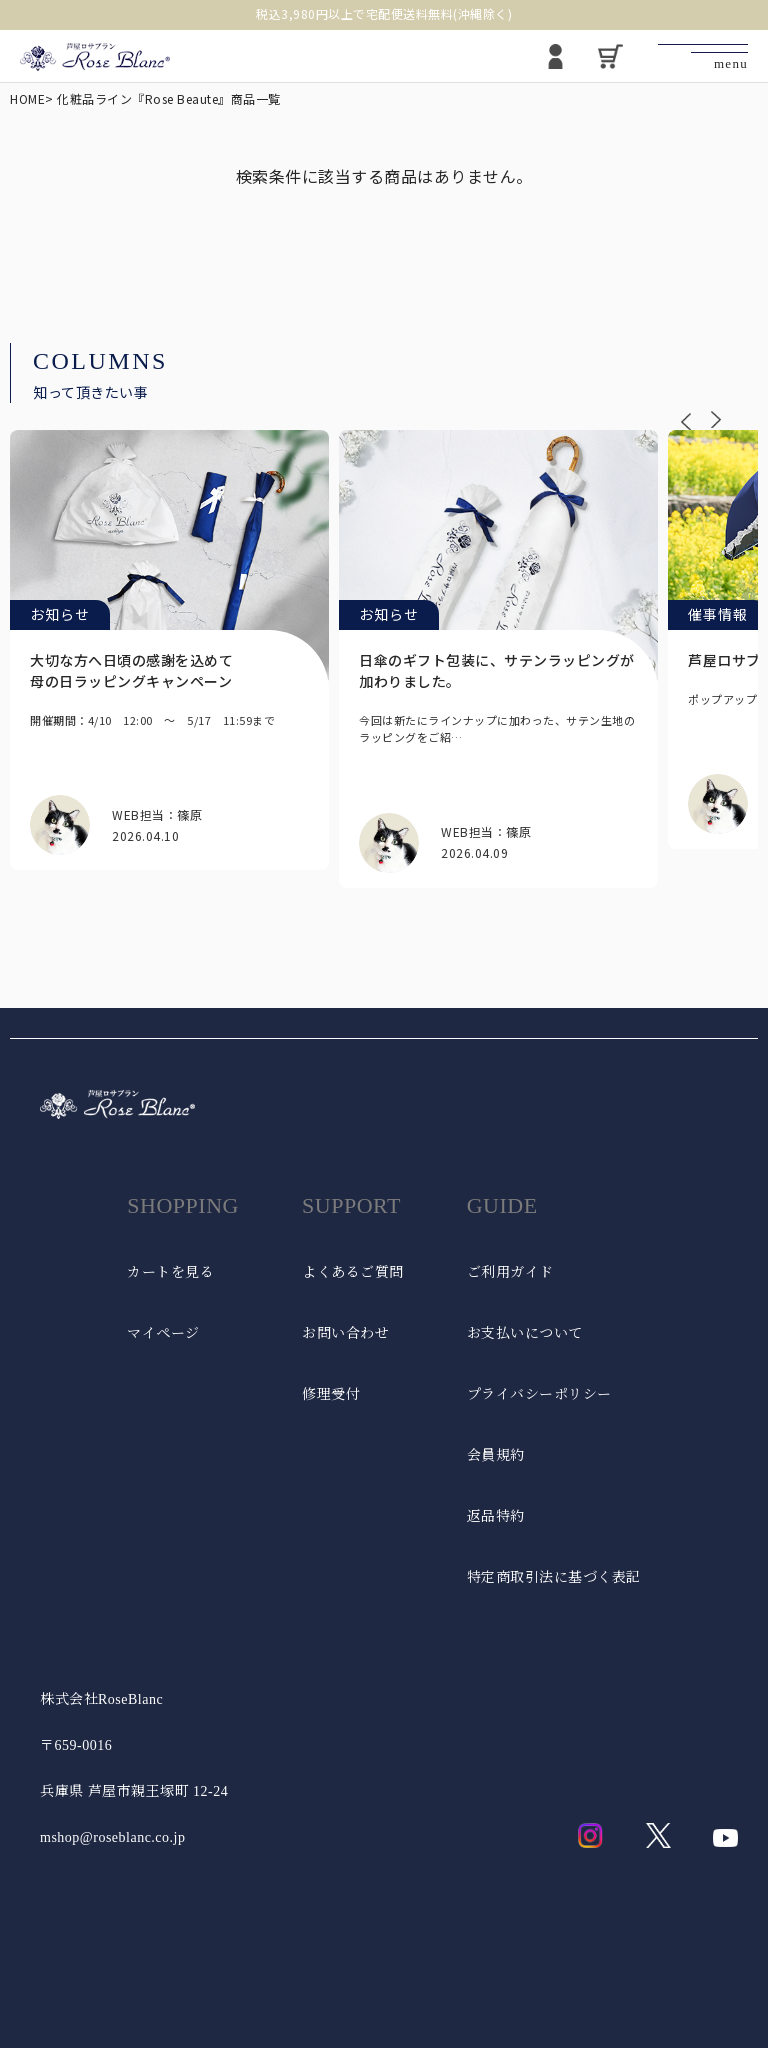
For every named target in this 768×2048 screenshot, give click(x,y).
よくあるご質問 (353, 1272)
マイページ (163, 1333)
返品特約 (496, 1516)
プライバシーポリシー (539, 1394)
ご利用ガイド (510, 1272)
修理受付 (331, 1394)
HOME (27, 98)
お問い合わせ (345, 1333)
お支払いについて (525, 1333)
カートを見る (170, 1272)
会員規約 (496, 1455)
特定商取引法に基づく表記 (554, 1577)
